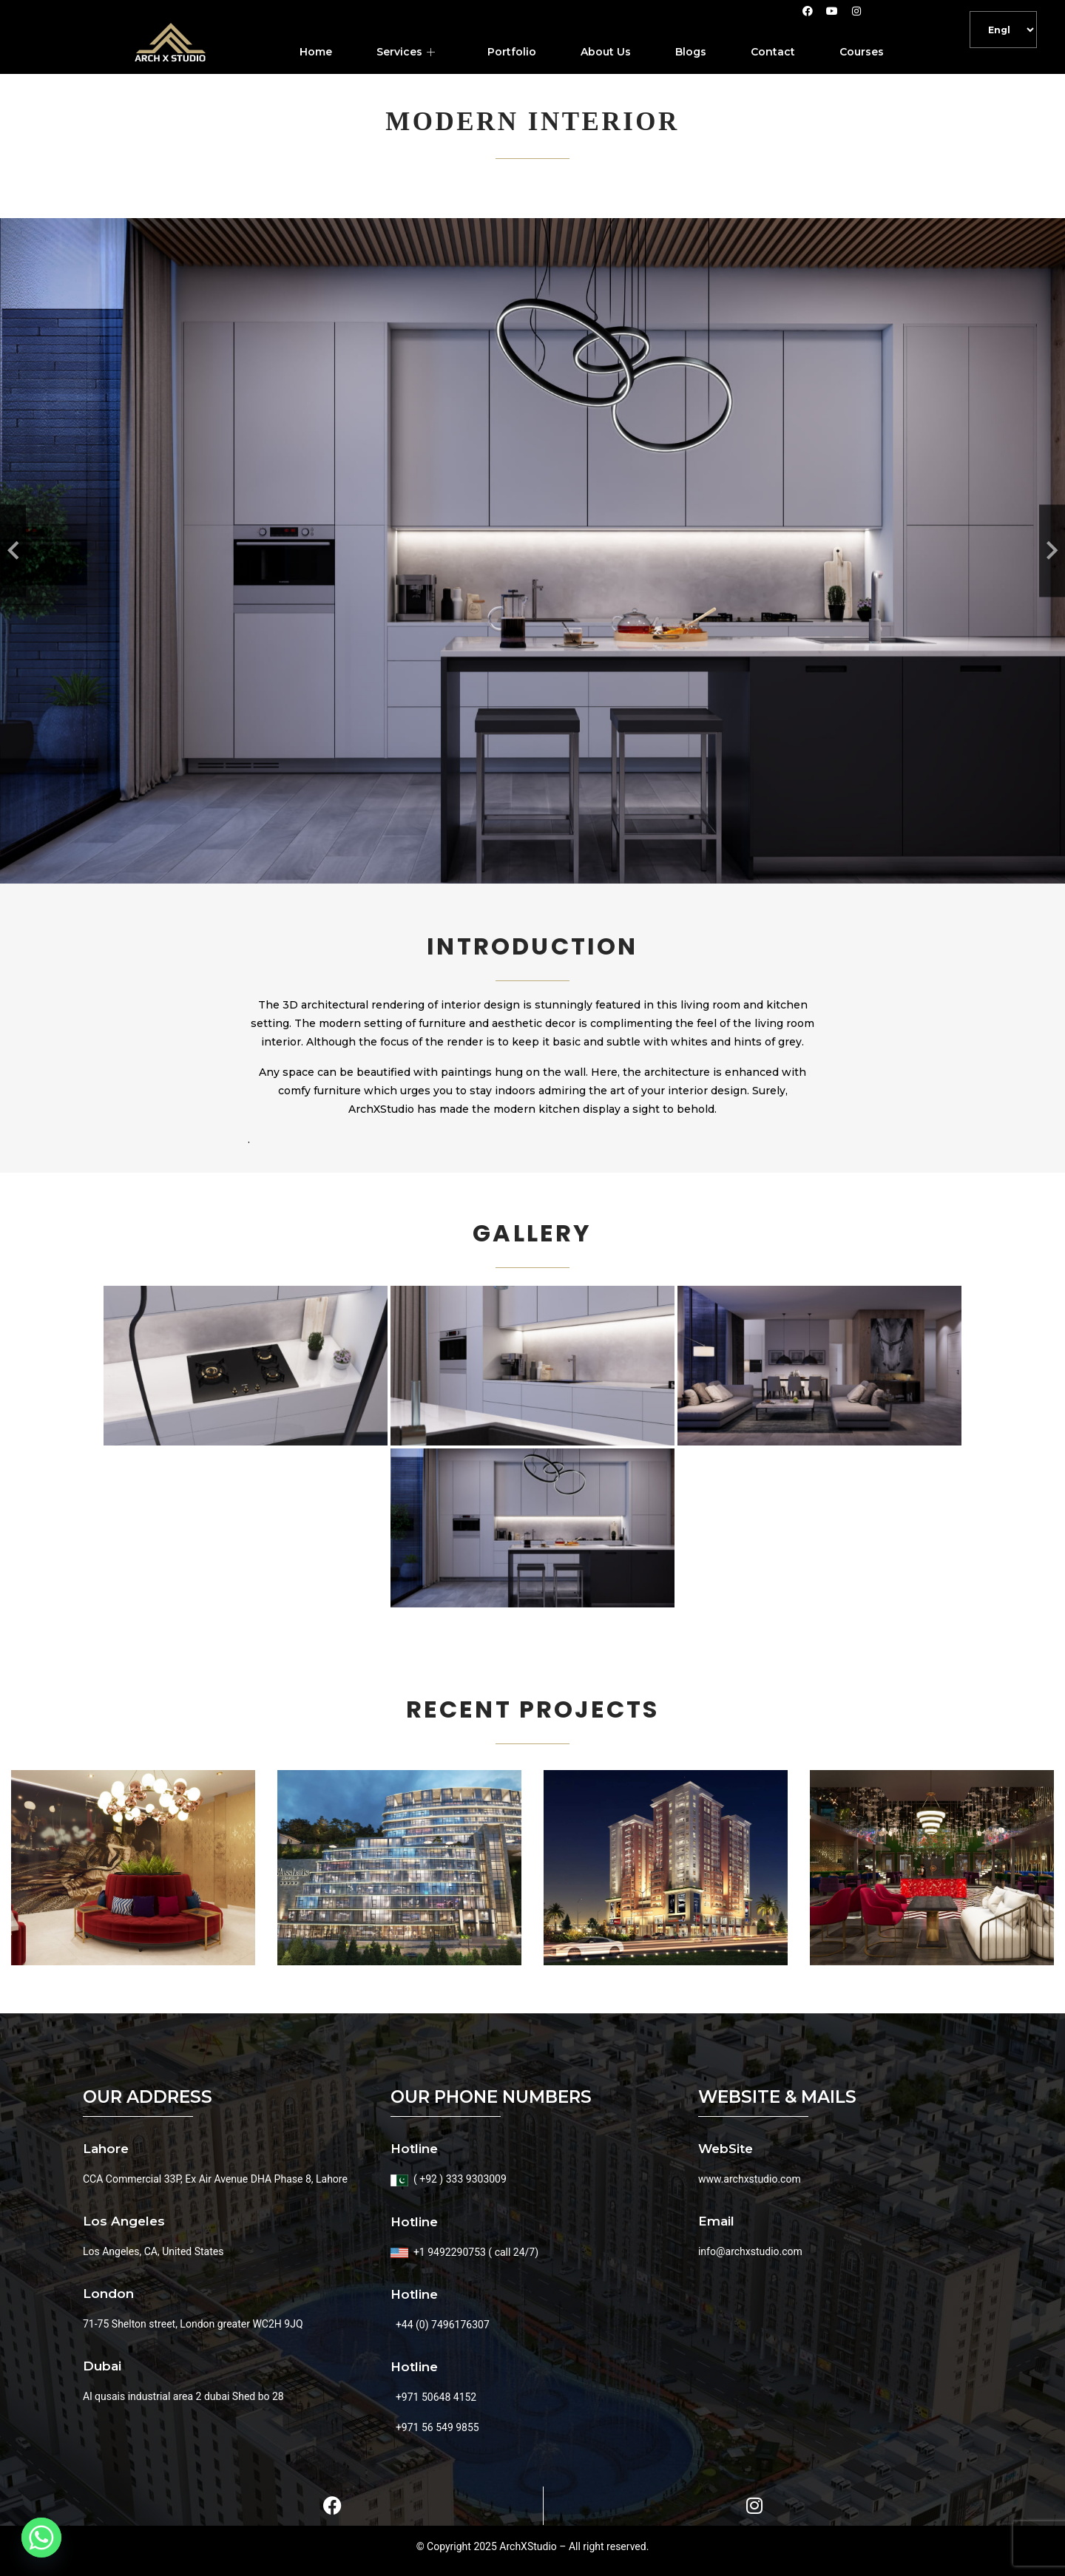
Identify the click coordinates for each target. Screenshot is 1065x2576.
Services (407, 51)
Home (316, 51)
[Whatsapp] (41, 2538)
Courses (861, 51)
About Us (606, 51)
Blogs (690, 51)
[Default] (1003, 29)
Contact (773, 51)
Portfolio (511, 51)
